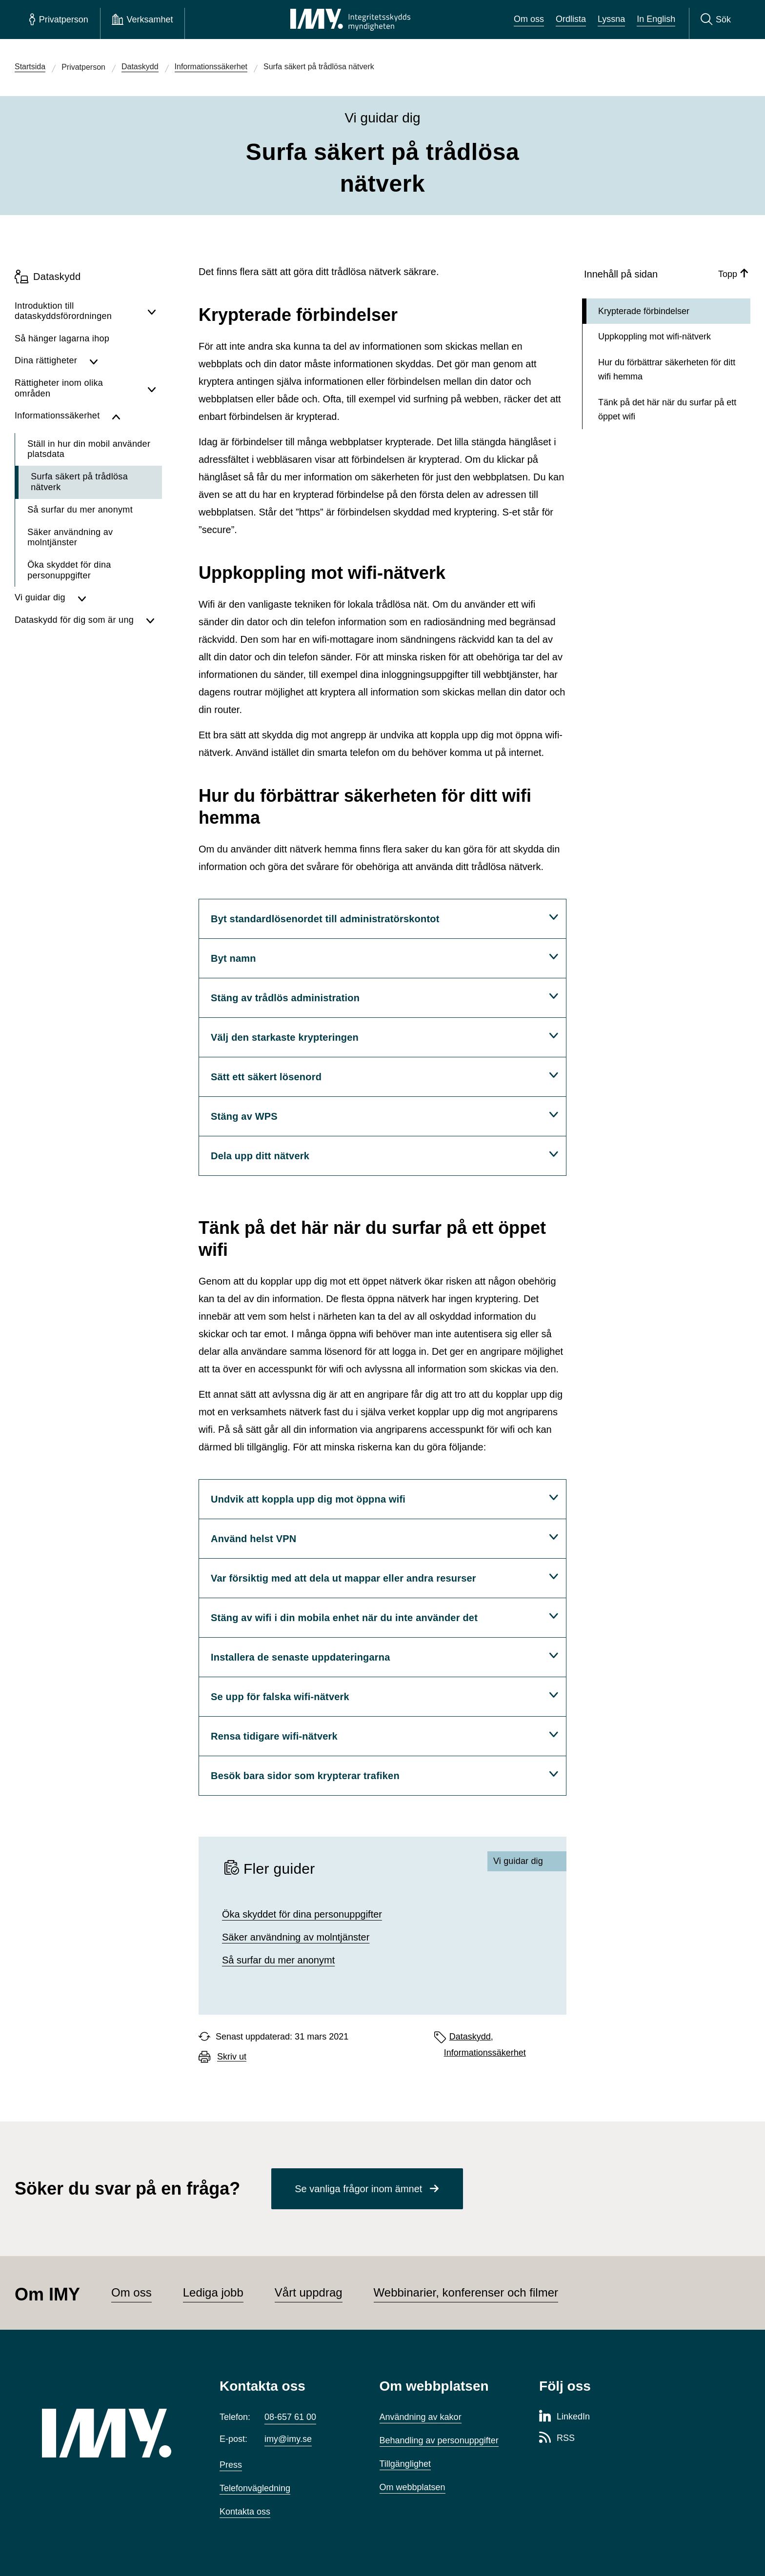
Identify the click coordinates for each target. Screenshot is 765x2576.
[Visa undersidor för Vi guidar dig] (117, 598)
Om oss (529, 19)
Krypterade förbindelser (643, 311)
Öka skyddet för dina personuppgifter (302, 1914)
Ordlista (571, 19)
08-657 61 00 (290, 2417)
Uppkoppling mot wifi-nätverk (654, 336)
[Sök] (716, 19)
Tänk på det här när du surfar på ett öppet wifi (667, 409)
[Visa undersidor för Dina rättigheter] (122, 361)
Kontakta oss (245, 2512)
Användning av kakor (421, 2417)
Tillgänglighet (405, 2464)
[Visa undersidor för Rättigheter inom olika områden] (151, 388)
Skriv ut (231, 2056)
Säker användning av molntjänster (295, 1937)
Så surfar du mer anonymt (278, 1960)
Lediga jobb (213, 2292)
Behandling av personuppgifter (439, 2440)
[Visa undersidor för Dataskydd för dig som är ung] (151, 620)
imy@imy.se (288, 2439)
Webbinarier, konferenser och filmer (466, 2292)
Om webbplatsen (412, 2487)
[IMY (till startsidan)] (116, 2433)
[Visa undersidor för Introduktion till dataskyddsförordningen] (151, 311)
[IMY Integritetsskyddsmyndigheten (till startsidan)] (350, 19)
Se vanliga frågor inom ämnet (358, 2188)
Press (231, 2465)
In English (656, 19)
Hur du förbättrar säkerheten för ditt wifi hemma (666, 369)
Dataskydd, (471, 2036)
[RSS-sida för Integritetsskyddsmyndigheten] (557, 2438)
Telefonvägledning (255, 2488)
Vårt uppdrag (308, 2292)
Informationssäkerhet (485, 2053)
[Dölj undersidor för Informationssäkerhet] (133, 416)
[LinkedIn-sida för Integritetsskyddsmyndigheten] (564, 2417)
